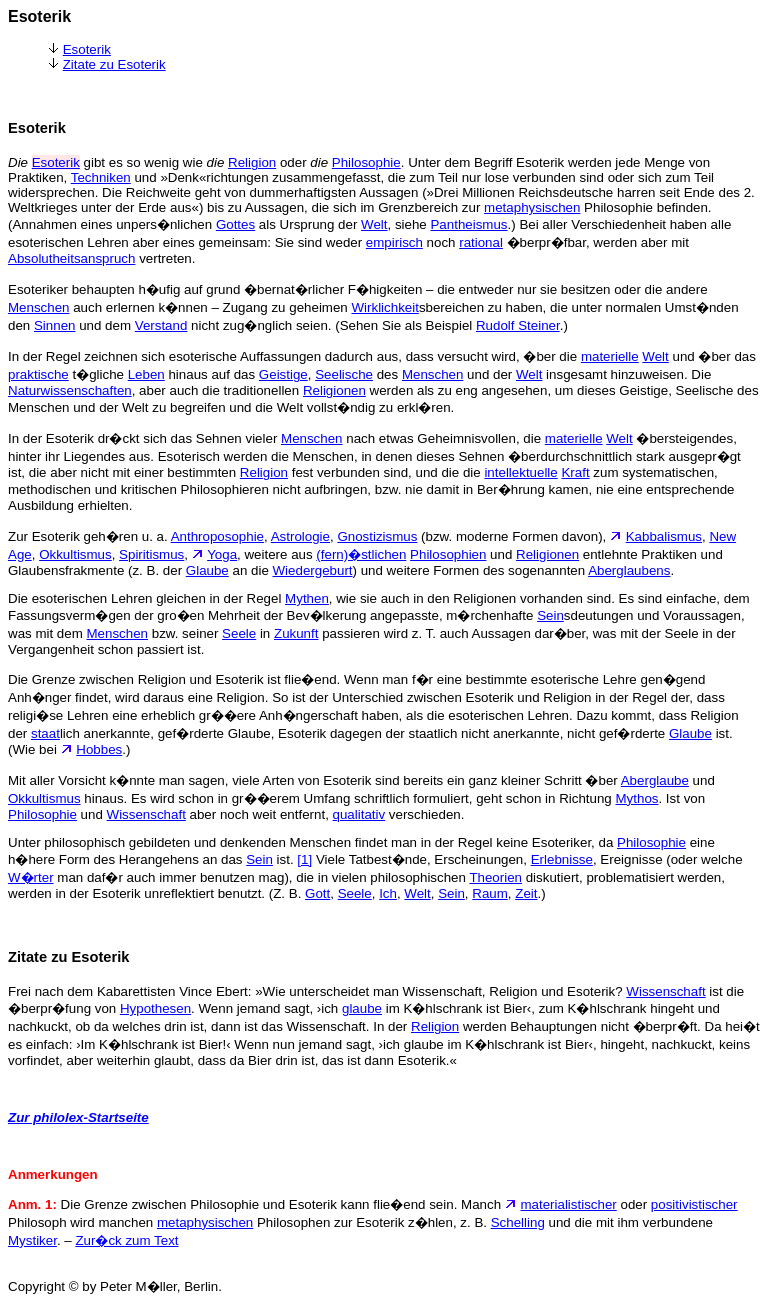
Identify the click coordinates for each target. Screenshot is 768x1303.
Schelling (518, 1222)
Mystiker (32, 1240)
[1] (304, 859)
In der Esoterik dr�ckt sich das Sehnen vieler (144, 438)
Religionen (334, 390)
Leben (146, 374)
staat (45, 733)
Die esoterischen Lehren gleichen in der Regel (146, 598)
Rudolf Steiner (518, 325)
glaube (362, 1008)
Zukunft (296, 633)
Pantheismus (468, 224)
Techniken (101, 177)
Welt (374, 224)
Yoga (222, 554)
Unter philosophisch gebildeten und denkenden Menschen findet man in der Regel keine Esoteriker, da (312, 842)
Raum (490, 893)
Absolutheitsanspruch (71, 258)
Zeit (526, 893)
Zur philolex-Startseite (78, 1117)
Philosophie (366, 162)
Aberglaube (655, 780)
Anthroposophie (217, 536)
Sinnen (55, 325)
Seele (239, 633)
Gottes (235, 224)
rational (481, 242)
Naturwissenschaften (70, 390)
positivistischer (694, 1204)
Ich (388, 893)
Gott (317, 893)
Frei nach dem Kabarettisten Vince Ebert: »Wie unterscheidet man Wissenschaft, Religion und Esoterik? (317, 991)
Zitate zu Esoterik (114, 64)
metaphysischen (532, 207)
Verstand (161, 325)
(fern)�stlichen (361, 554)
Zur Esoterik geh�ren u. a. (89, 536)
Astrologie (300, 536)
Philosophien (448, 554)
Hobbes (99, 749)
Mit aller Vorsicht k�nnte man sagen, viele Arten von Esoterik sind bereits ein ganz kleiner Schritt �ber (314, 780)
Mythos (637, 798)
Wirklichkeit (384, 307)
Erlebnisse (562, 859)
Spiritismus (151, 554)
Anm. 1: (32, 1204)
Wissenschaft (146, 814)
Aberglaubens (629, 570)
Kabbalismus (664, 536)
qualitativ (359, 814)
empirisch (394, 242)
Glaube (207, 570)
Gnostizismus (377, 536)
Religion (252, 162)
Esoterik (87, 49)
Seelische (344, 374)
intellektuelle (520, 472)
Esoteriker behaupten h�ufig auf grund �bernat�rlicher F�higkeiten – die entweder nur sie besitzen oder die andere (358, 289)
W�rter (31, 877)
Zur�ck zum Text (126, 1240)
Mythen (307, 598)
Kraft (575, 472)
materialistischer (568, 1204)
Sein (550, 615)
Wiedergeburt (313, 570)
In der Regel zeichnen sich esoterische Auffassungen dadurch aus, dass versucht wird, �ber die (294, 356)
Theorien (495, 877)
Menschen (39, 307)
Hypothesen (155, 1008)
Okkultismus (75, 554)
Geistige (283, 374)
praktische (38, 374)
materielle (610, 356)
